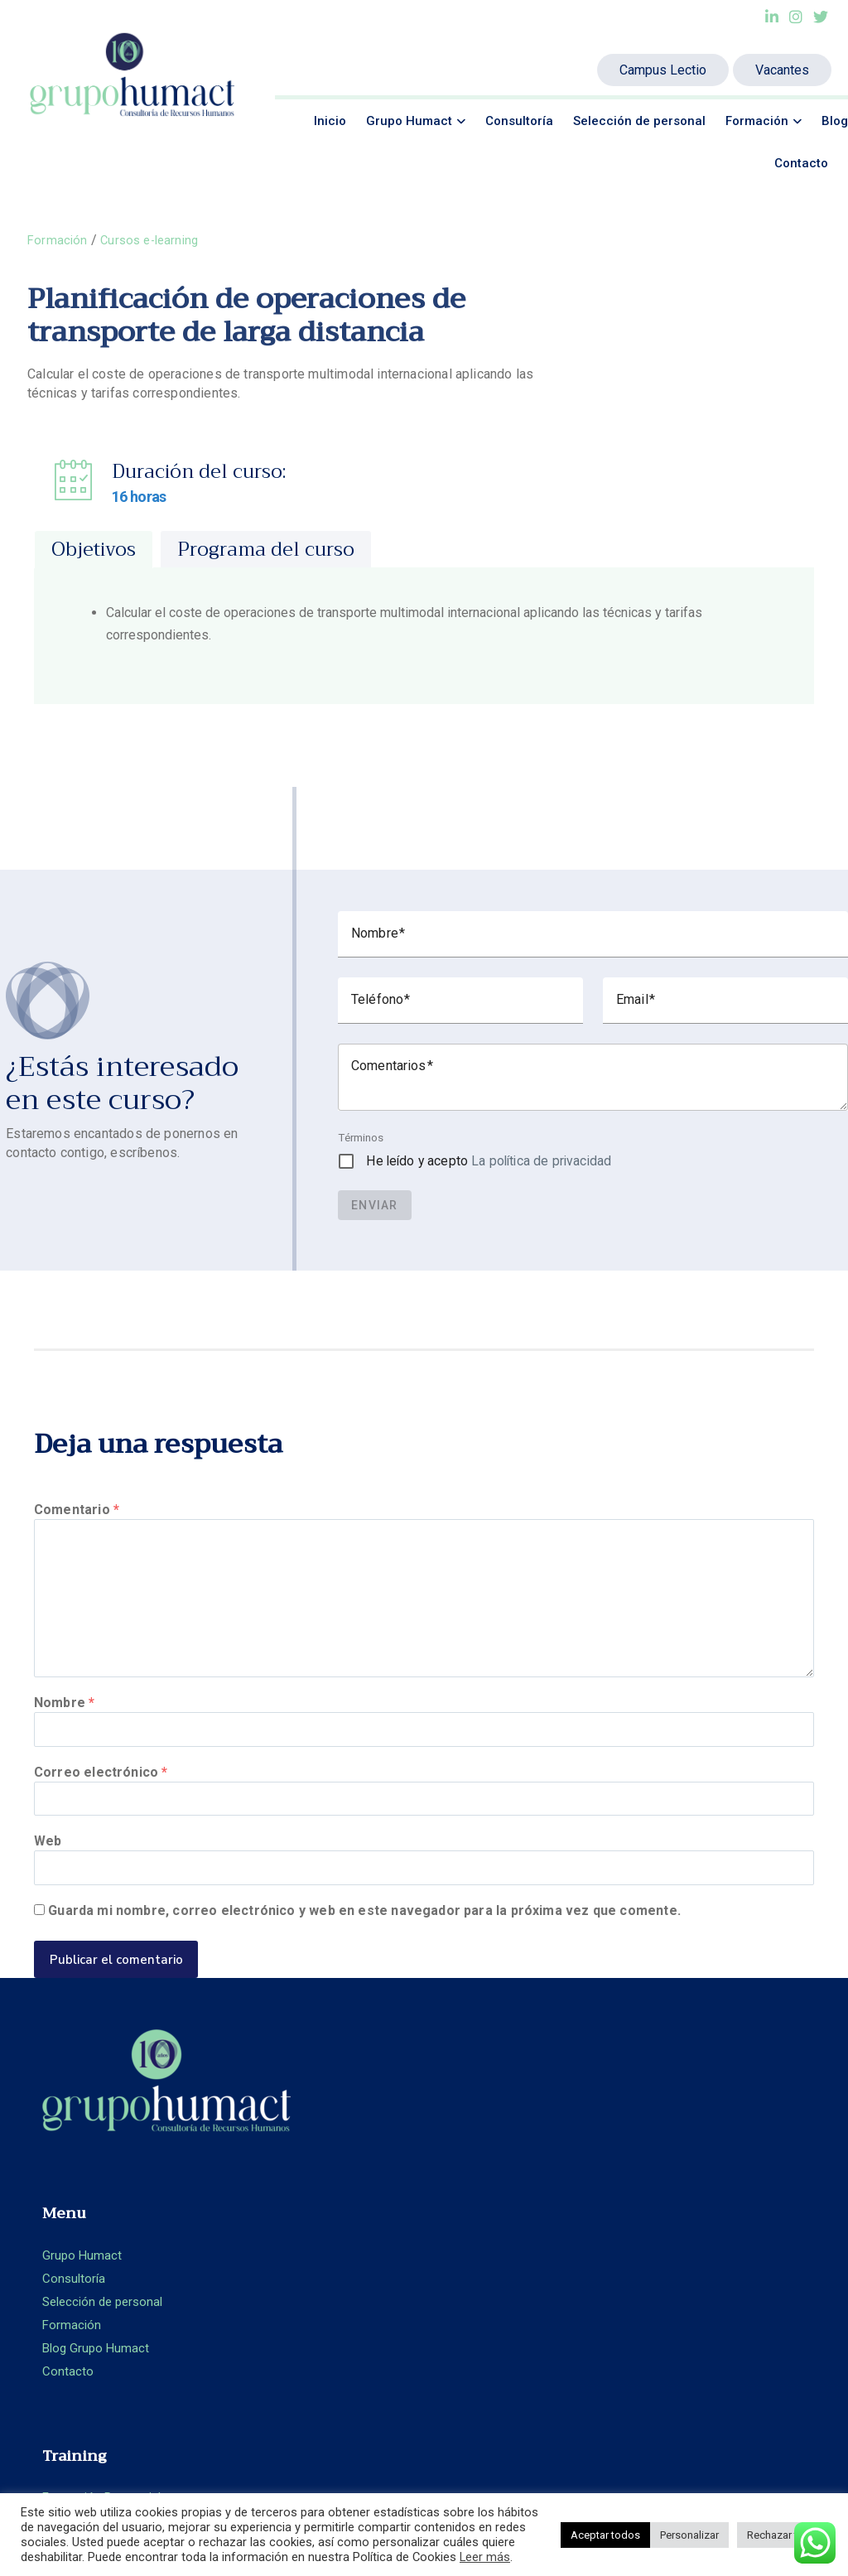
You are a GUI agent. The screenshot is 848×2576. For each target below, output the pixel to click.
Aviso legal (671, 2254)
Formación (756, 120)
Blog (835, 120)
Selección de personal (639, 120)
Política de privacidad (702, 2277)
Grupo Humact (409, 120)
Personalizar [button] (689, 2535)
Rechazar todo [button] (782, 2535)
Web (48, 1874)
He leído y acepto (488, 1162)
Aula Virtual (470, 2192)
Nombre (64, 1721)
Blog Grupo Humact (294, 2238)
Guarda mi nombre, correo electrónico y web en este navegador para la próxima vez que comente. (364, 1950)
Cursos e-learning (154, 240)
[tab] (93, 551)
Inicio (330, 120)
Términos (360, 1138)
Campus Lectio (662, 70)
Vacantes (782, 70)
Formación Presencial (498, 2146)
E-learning (466, 2169)
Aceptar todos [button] (605, 2535)
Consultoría (519, 120)
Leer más (485, 2556)
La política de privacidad (541, 1162)
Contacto (801, 163)
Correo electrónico (101, 1798)
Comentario (76, 1510)
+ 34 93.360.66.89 (749, 2192)
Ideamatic (423, 2441)
